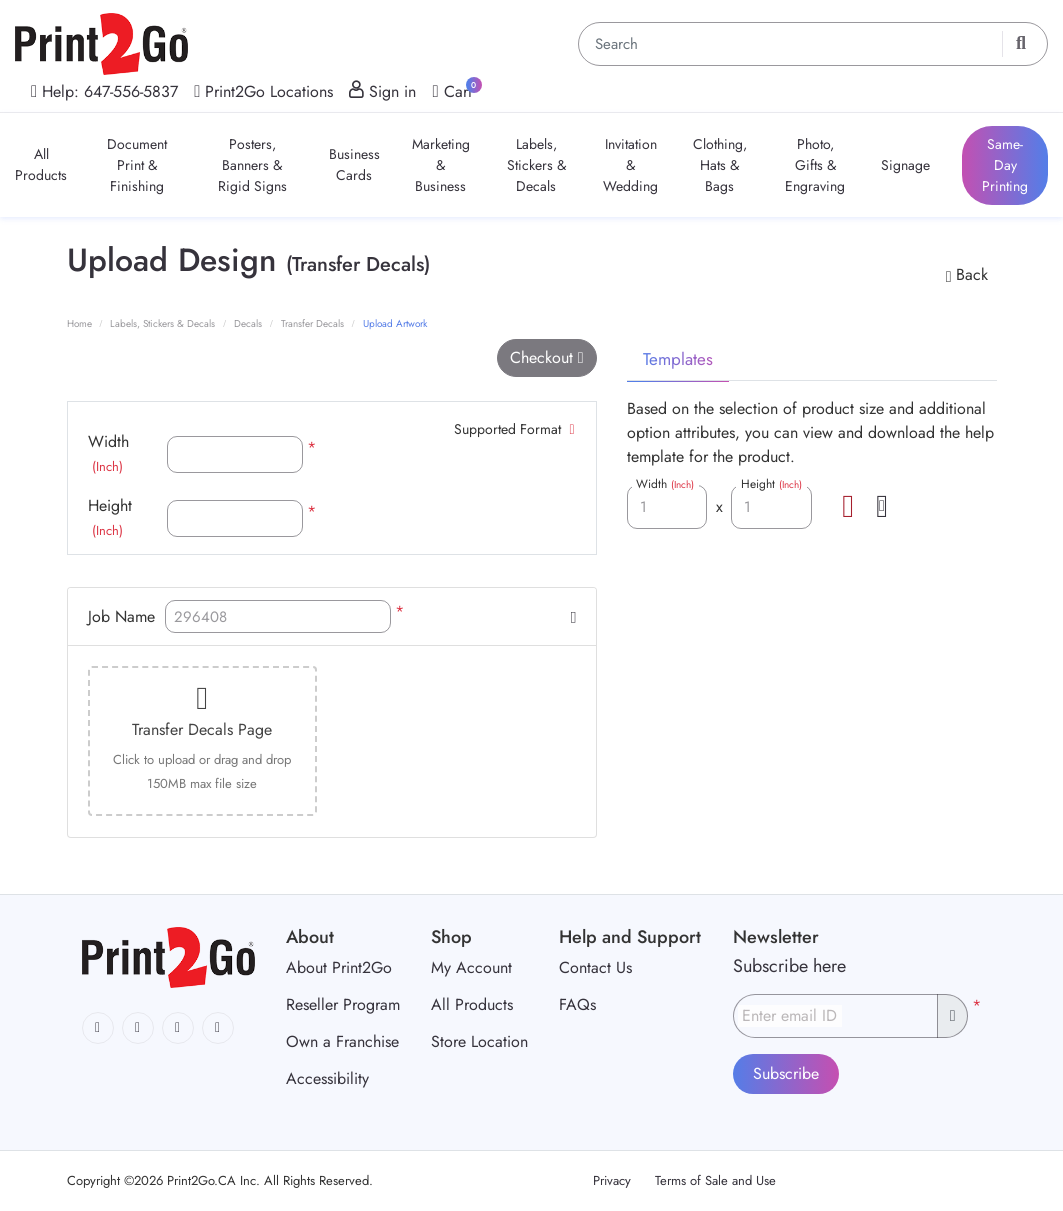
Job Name (121, 616)
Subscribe (786, 1073)
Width (108, 453)
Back (967, 274)
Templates (678, 359)
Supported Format (514, 429)
